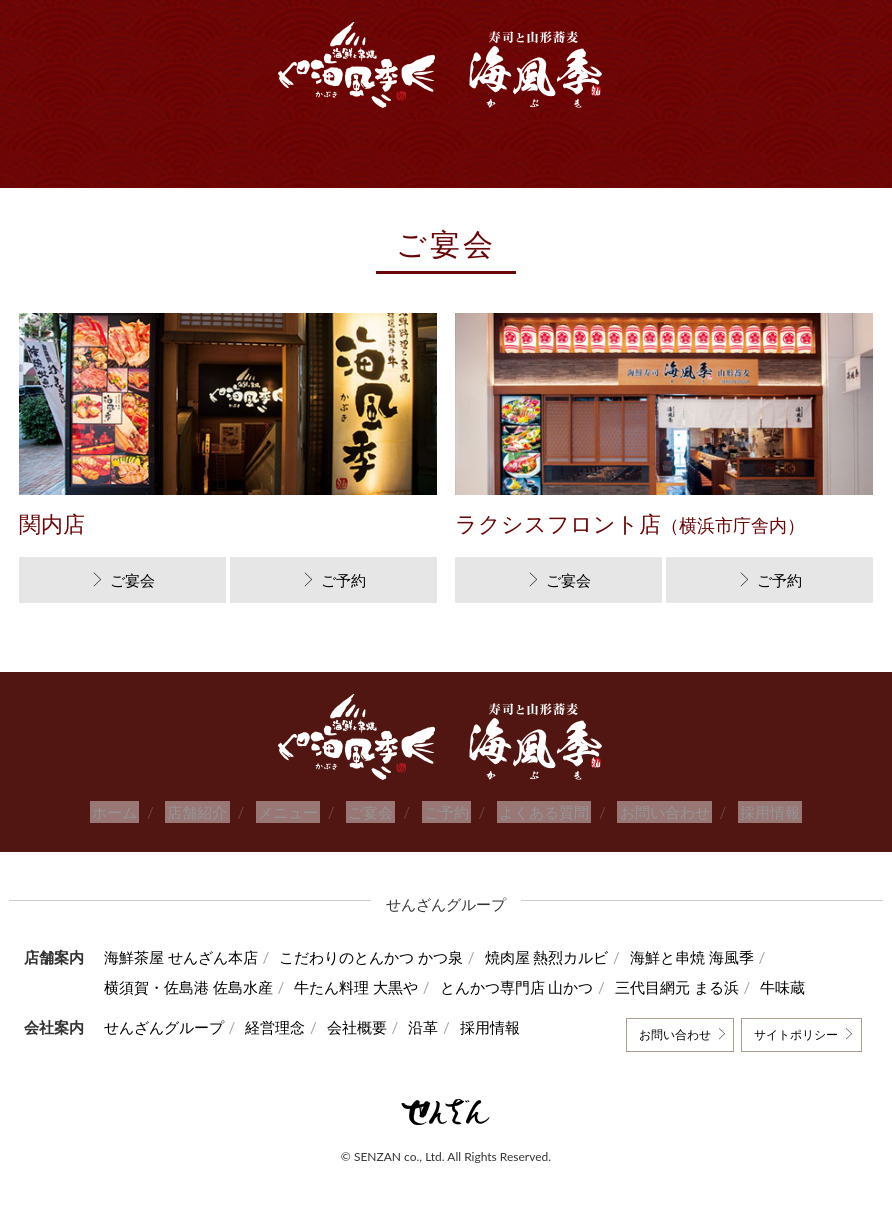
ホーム (134, 812)
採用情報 (750, 812)
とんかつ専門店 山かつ (533, 987)
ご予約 (343, 580)
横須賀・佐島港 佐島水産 (188, 987)
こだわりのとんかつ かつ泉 (380, 957)
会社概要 (373, 1027)
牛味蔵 (815, 987)
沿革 (448, 1027)
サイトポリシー (792, 1034)
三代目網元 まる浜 (702, 987)
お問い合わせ (650, 812)
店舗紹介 (212, 812)
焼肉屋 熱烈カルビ (563, 957)
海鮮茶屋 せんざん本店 (181, 957)
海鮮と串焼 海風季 (717, 957)
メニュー (297, 812)
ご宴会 (132, 580)
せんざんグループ (164, 1027)
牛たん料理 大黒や (365, 987)
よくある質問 (535, 812)
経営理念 (284, 1027)
